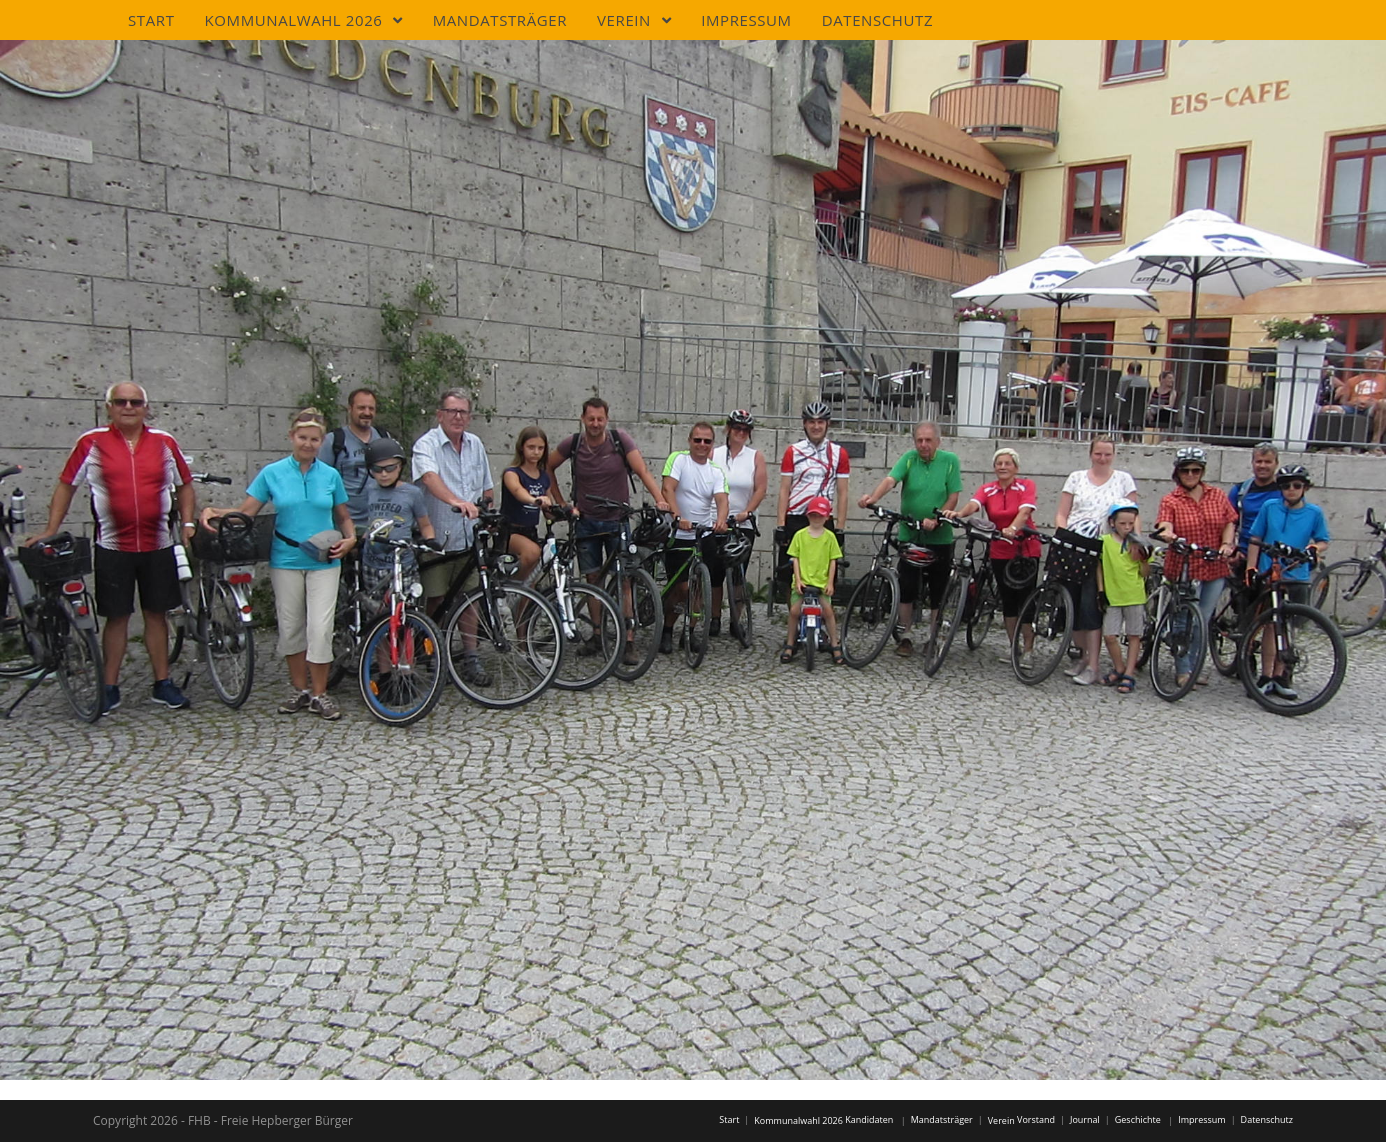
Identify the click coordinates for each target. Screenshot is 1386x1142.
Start (729, 1119)
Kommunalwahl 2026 (798, 1120)
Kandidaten (869, 1119)
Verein (1001, 1120)
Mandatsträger (942, 1119)
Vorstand (1036, 1119)
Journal (1085, 1119)
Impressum (1202, 1119)
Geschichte (1138, 1119)
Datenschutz (1267, 1119)
